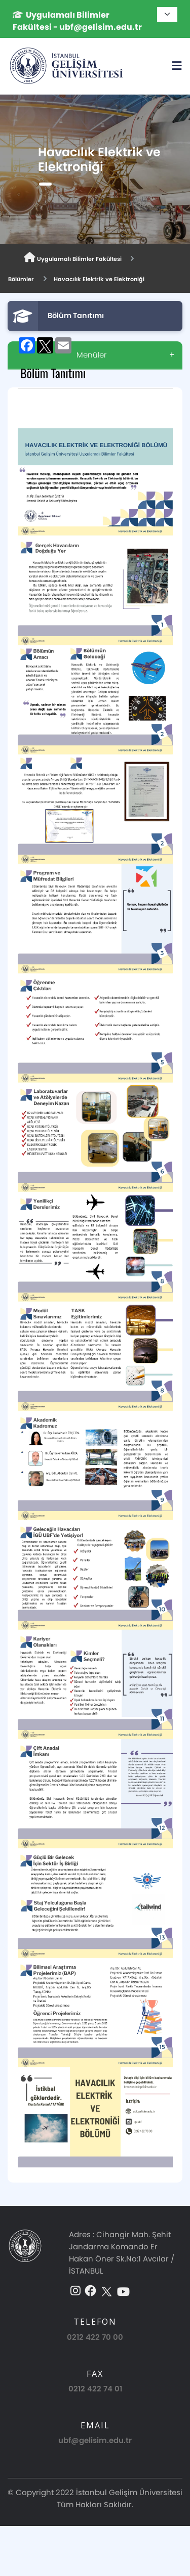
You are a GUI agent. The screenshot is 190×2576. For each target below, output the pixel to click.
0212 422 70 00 (95, 2337)
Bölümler (21, 279)
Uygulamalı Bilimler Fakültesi (73, 257)
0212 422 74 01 (95, 2388)
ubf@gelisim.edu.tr (95, 2440)
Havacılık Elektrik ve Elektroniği (99, 279)
